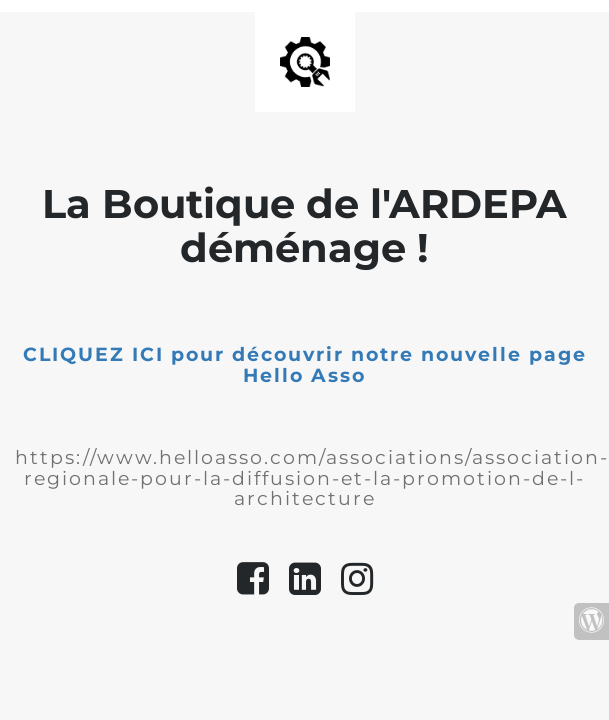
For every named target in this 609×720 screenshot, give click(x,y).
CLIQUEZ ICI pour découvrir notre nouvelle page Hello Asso (305, 365)
